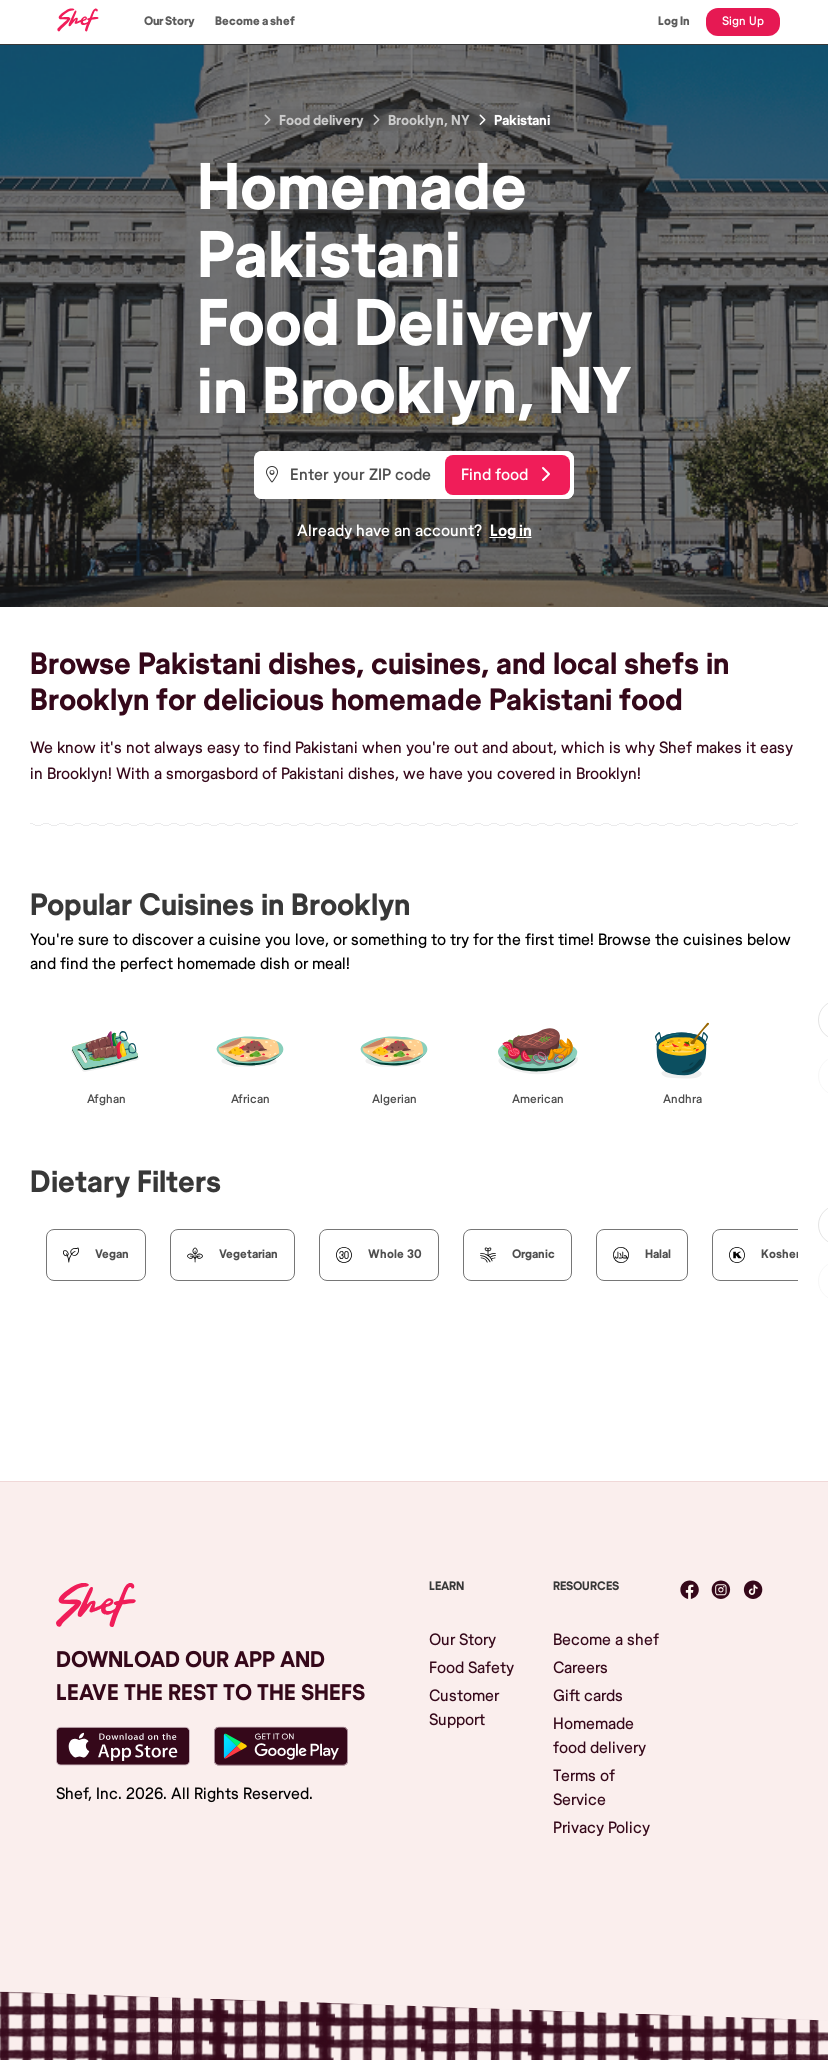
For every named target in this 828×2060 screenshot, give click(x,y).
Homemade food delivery (599, 1736)
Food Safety (471, 1668)
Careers (580, 1668)
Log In (674, 21)
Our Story (169, 21)
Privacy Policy (601, 1828)
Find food (505, 475)
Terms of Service (584, 1788)
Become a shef (255, 21)
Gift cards (588, 1696)
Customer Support (464, 1708)
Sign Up (743, 21)
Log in (511, 531)
